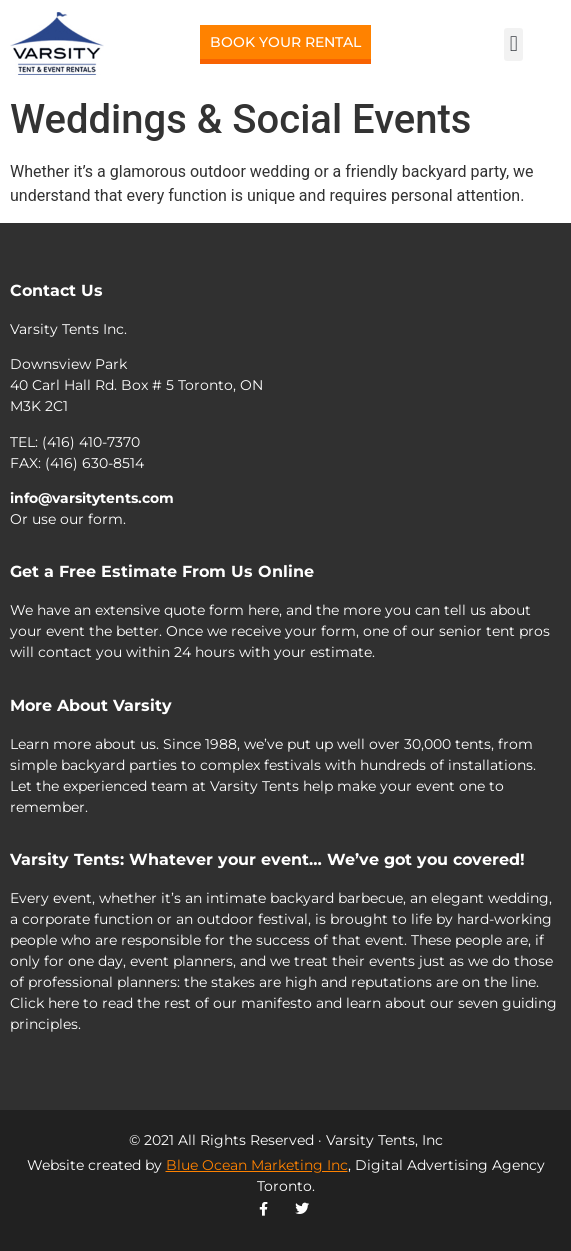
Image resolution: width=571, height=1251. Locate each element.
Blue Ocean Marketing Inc (257, 1165)
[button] (513, 44)
